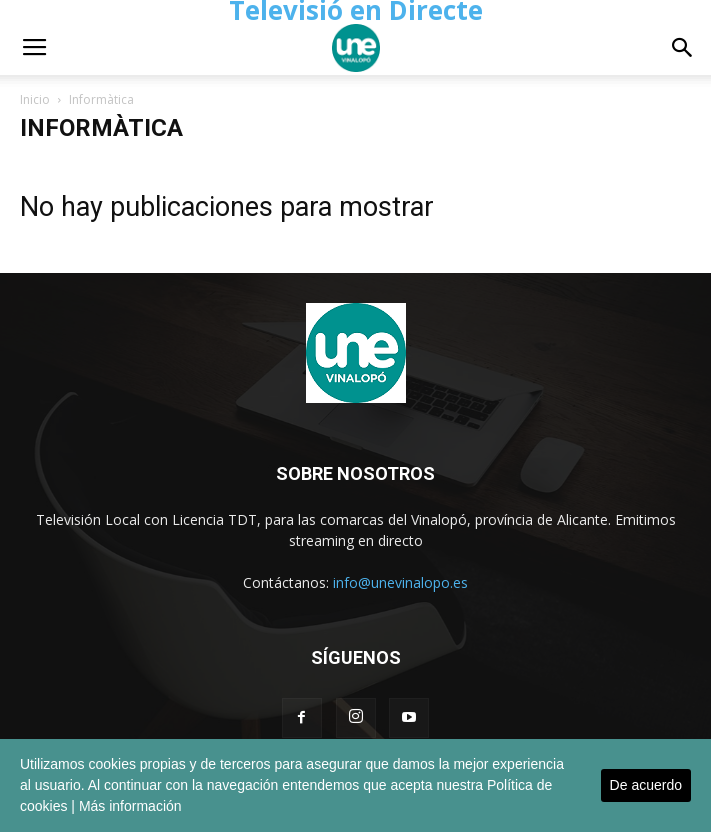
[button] (683, 48)
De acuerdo (646, 785)
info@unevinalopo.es (400, 582)
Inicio (35, 99)
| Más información (126, 806)
